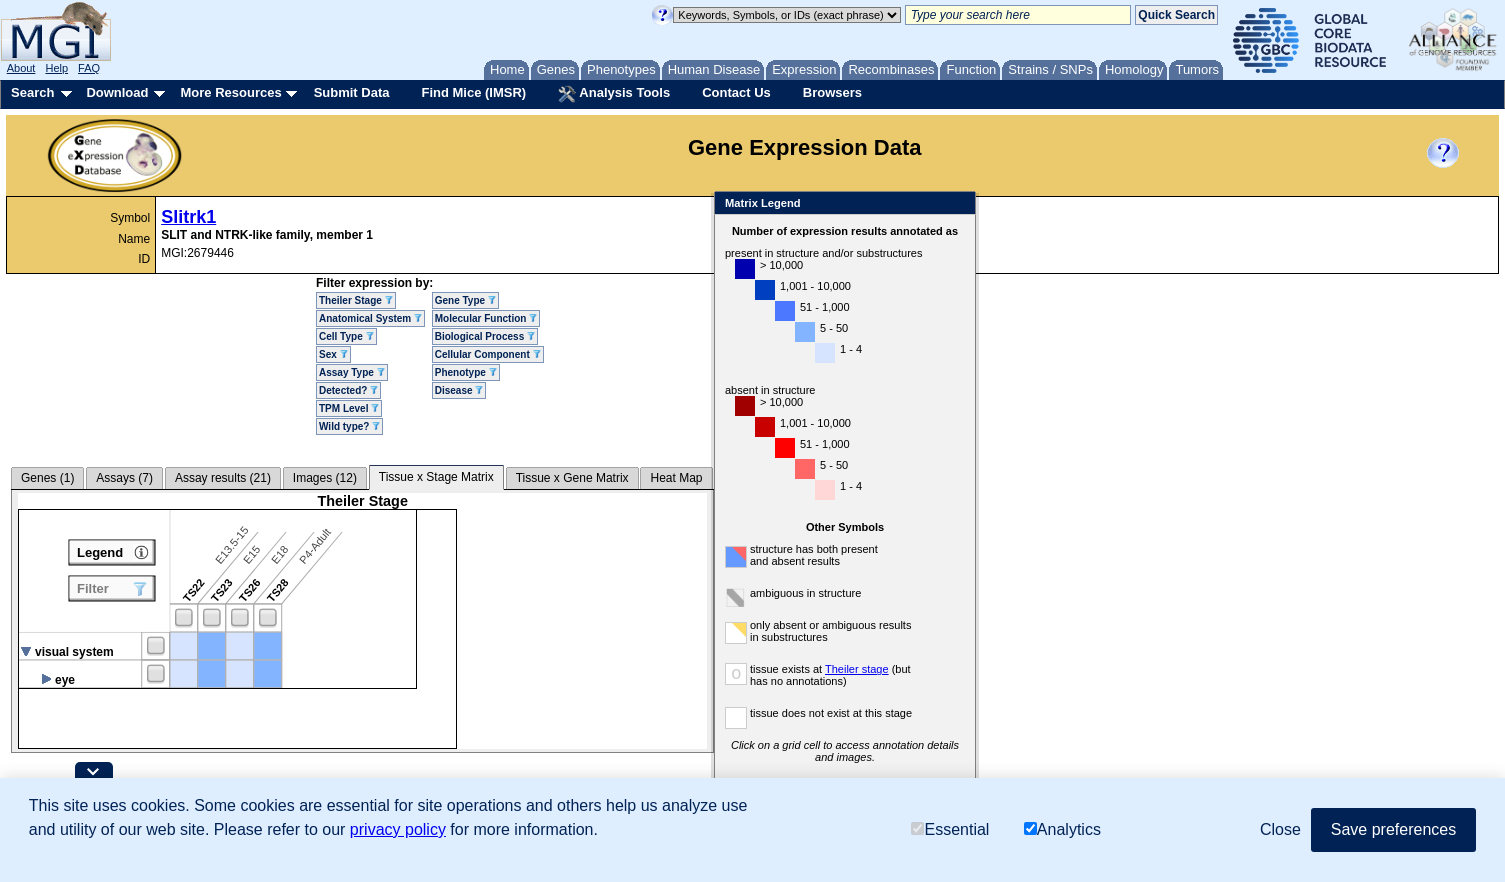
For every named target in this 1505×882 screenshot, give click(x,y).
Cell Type (346, 336)
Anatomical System (370, 318)
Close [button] (1280, 829)
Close (956, 204)
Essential (950, 829)
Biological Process (485, 336)
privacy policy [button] (398, 829)
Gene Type (465, 300)
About (21, 68)
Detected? (348, 390)
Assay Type (352, 372)
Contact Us (736, 92)
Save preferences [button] (1393, 829)
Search (32, 92)
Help (56, 68)
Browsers (832, 92)
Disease (459, 390)
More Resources (230, 92)
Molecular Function (486, 318)
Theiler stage (857, 669)
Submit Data (352, 92)
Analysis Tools (614, 94)
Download (117, 92)
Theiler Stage (356, 300)
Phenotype (466, 372)
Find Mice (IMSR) (473, 92)
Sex (333, 354)
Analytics (1062, 829)
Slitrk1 (188, 217)
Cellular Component (488, 354)
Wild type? (349, 426)
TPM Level (349, 408)
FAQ (89, 68)
